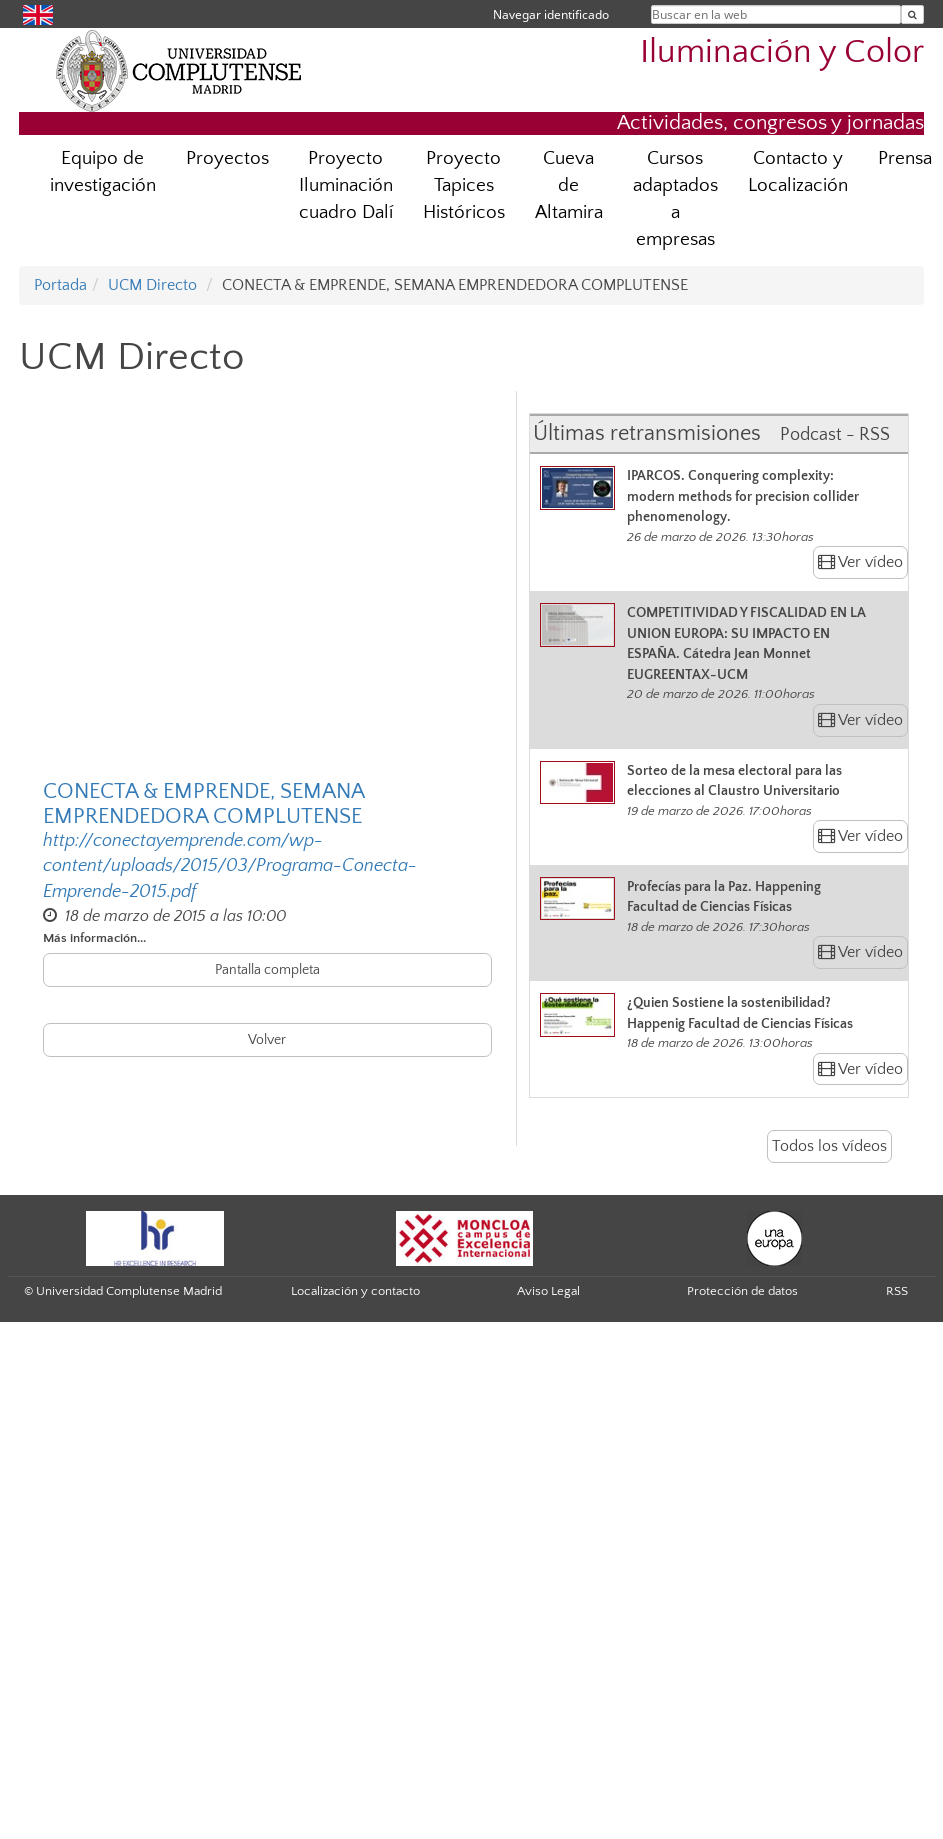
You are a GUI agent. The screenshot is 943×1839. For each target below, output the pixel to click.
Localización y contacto (355, 1291)
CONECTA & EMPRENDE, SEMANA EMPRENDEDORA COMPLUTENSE (203, 804)
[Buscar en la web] (912, 14)
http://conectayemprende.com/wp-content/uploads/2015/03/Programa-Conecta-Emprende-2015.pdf (230, 866)
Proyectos (227, 158)
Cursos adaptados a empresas (675, 199)
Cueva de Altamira (569, 185)
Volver (267, 1040)
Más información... (94, 938)
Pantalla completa (267, 970)
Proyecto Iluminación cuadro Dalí (346, 185)
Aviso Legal (548, 1291)
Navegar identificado (551, 14)
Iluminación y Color (782, 52)
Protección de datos (742, 1291)
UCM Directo (152, 285)
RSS (897, 1291)
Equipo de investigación (103, 172)
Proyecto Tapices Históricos (464, 185)
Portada (60, 285)
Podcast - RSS (835, 435)
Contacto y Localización (798, 172)
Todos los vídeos (829, 1146)
